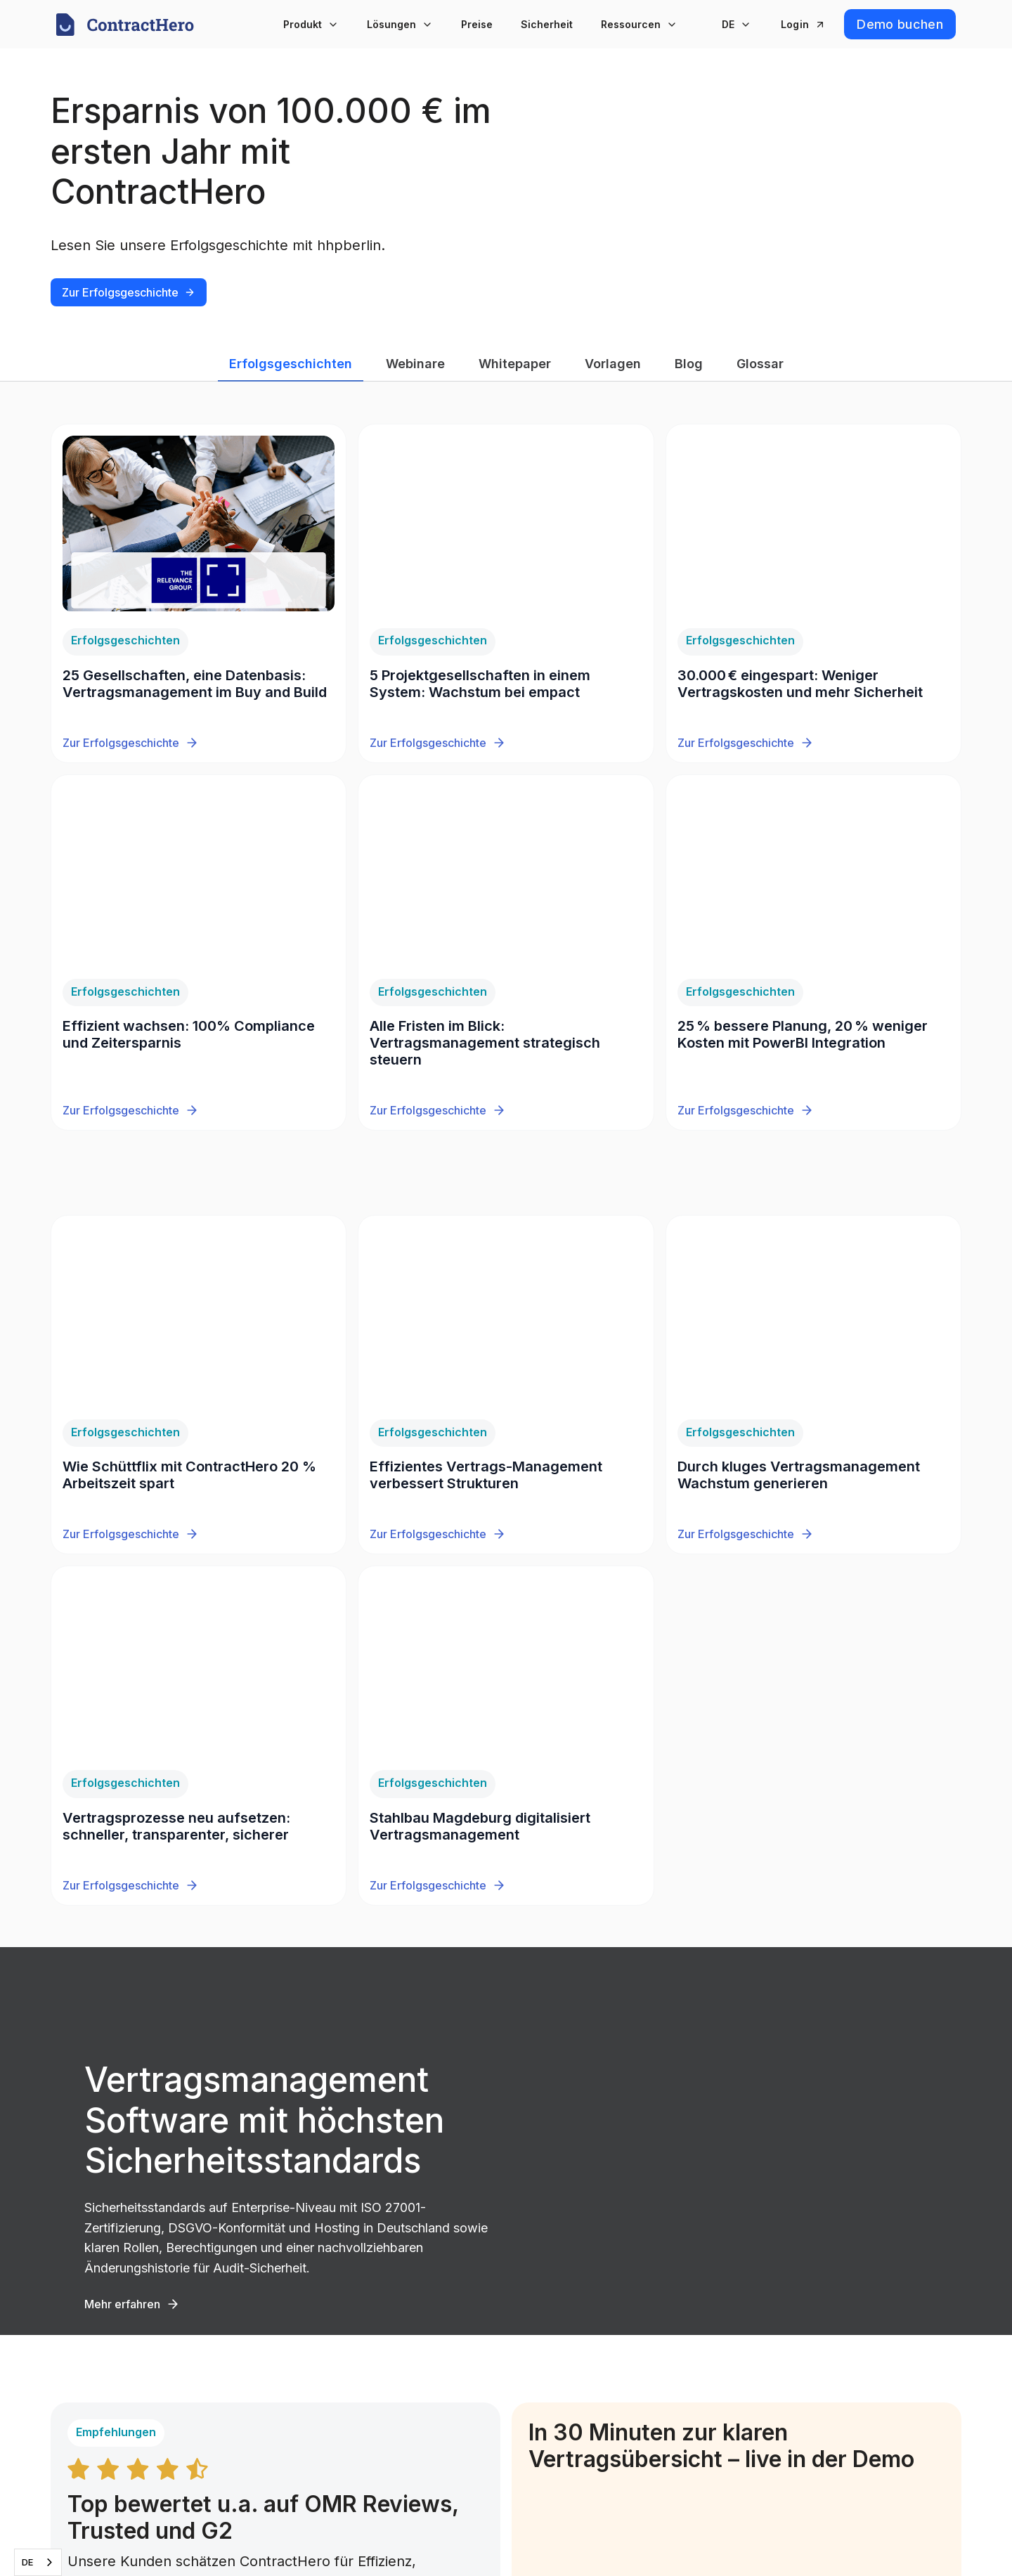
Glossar (760, 363)
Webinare (415, 363)
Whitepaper (515, 363)
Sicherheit (547, 24)
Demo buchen (900, 24)
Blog (689, 363)
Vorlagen (613, 363)
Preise (477, 24)
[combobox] (38, 2562)
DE (27, 2562)
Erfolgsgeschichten (290, 363)
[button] (311, 24)
